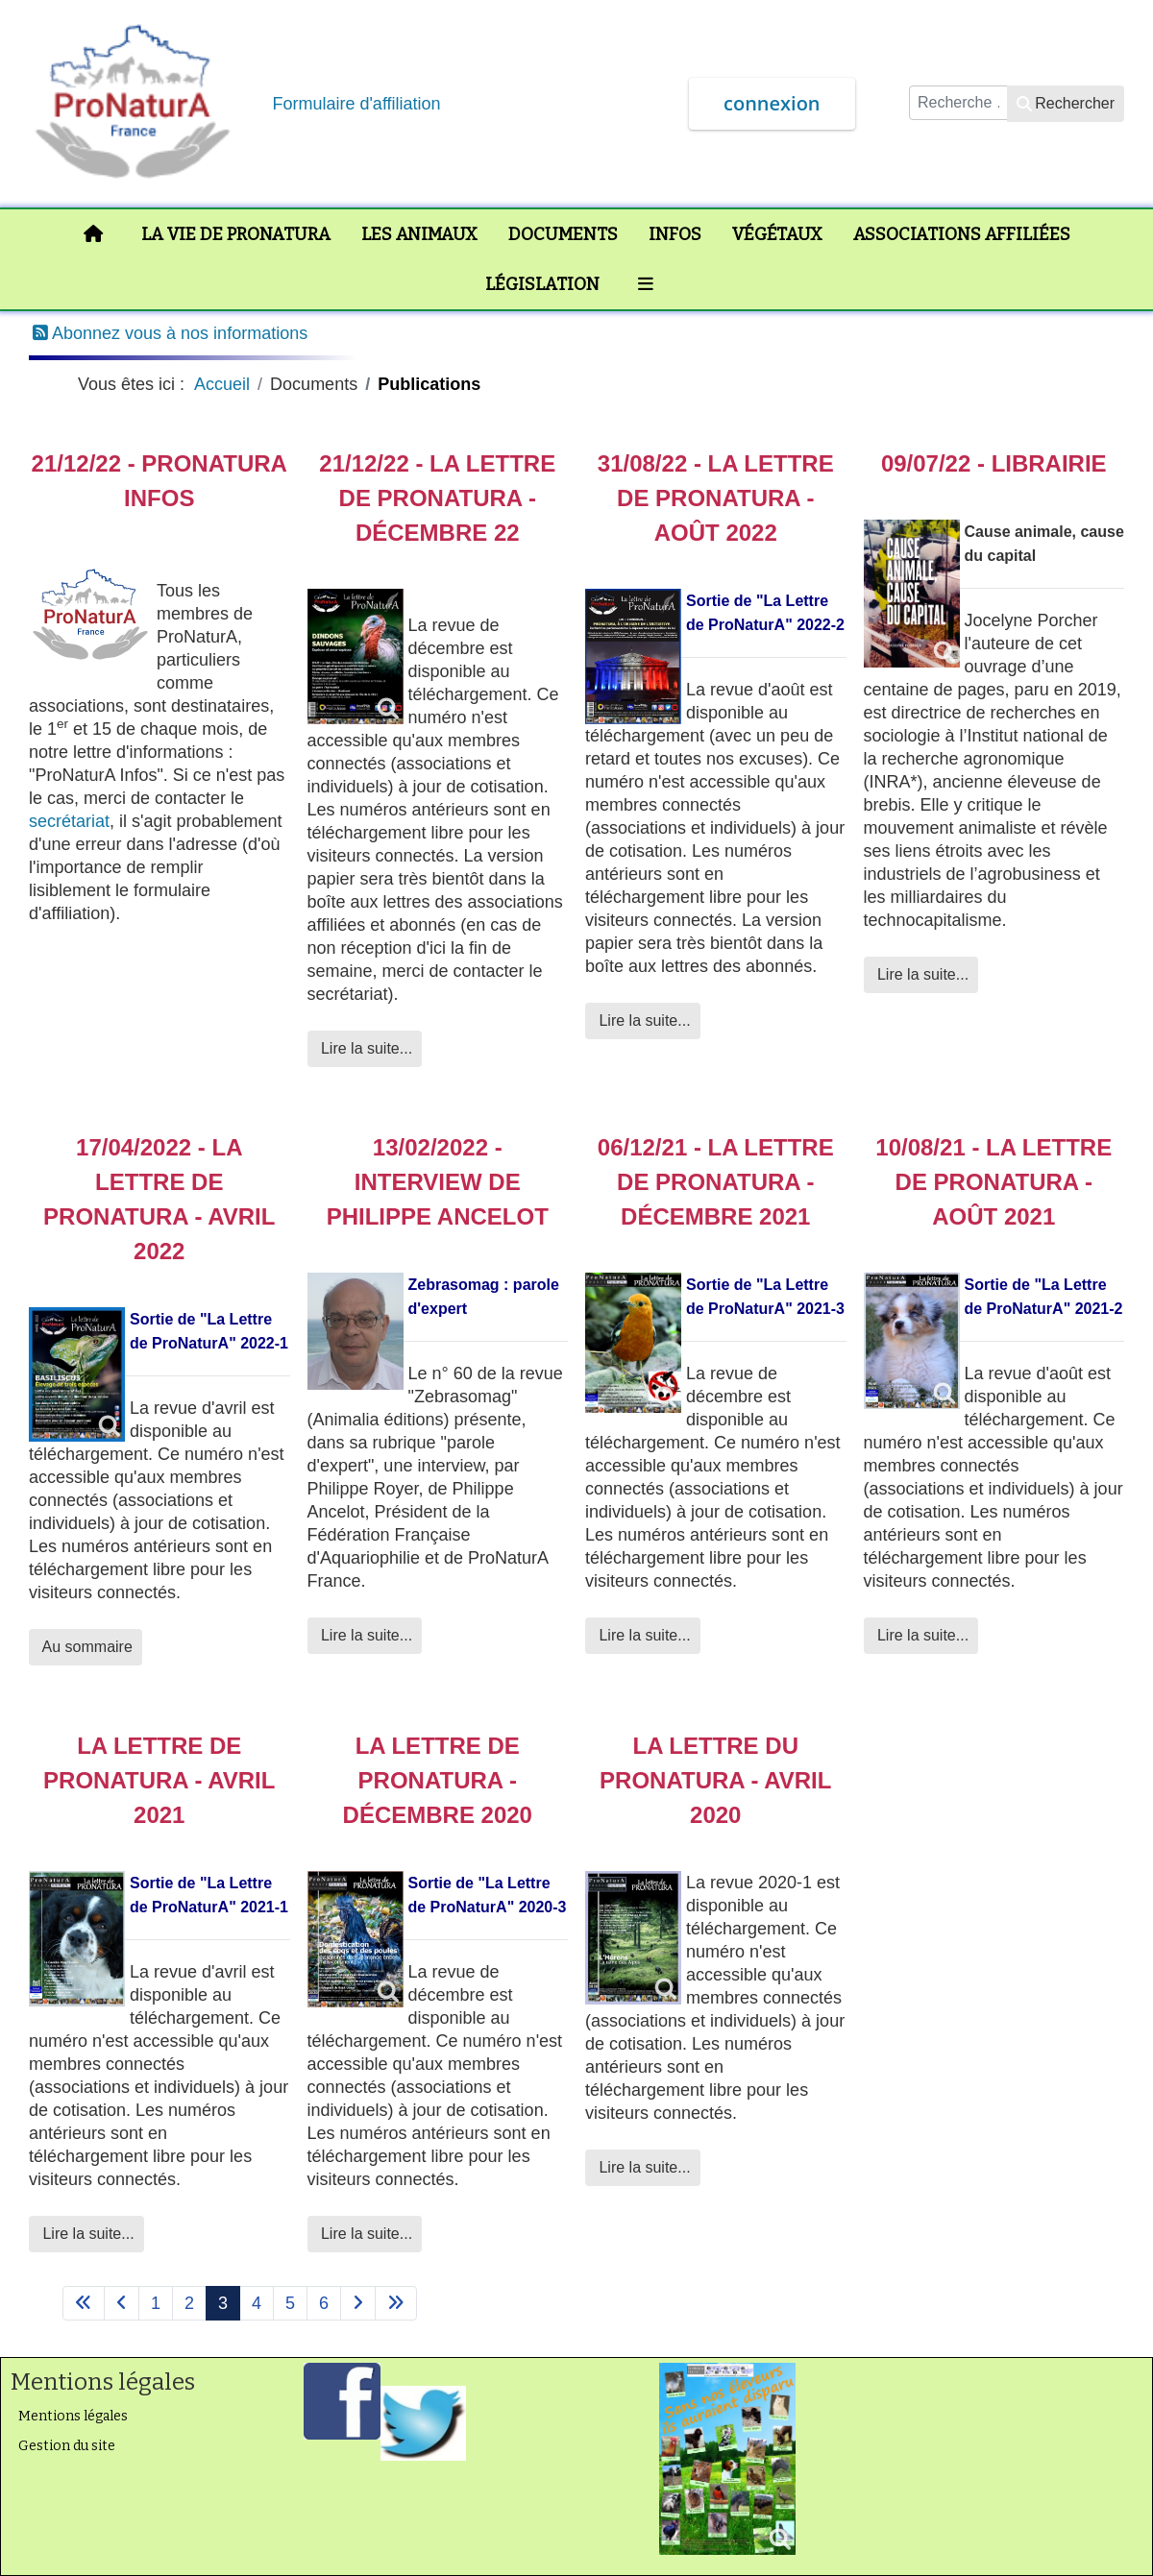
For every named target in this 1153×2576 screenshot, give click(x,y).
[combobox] (958, 102)
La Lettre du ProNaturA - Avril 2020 (715, 1780)
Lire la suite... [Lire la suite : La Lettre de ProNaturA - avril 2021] (86, 2233)
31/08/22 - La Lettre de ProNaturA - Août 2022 (716, 498)
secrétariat (69, 821)
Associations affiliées (961, 234)
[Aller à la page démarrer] (83, 2303)
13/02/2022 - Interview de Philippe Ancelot (438, 1181)
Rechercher (1066, 103)
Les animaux (419, 234)
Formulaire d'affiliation (356, 103)
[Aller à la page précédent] (121, 2303)
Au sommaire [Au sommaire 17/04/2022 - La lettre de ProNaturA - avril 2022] (85, 1647)
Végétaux (777, 234)
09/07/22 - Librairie (994, 463)
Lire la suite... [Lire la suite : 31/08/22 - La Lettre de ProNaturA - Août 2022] (643, 1020)
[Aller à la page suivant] (358, 2303)
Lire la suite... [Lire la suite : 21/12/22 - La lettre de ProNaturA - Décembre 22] (365, 1048)
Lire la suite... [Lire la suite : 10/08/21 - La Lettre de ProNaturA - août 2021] (921, 1635)
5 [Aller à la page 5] (290, 2303)
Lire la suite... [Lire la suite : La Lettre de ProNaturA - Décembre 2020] (365, 2233)
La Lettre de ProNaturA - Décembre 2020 (437, 1780)
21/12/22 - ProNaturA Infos (159, 480)
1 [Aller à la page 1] (155, 2303)
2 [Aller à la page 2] (189, 2303)
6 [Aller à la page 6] (324, 2303)
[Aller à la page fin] (396, 2303)
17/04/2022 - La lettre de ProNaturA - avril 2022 (159, 1199)
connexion (772, 103)
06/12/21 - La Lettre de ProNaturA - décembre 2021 (716, 1181)
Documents (563, 234)
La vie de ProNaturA (236, 234)
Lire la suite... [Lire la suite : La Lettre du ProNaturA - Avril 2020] (643, 2167)
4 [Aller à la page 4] (256, 2303)
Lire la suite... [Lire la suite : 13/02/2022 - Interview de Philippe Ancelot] (365, 1635)
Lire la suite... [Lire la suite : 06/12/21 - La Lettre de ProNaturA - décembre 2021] (643, 1635)
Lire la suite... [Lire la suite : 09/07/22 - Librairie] (921, 974)
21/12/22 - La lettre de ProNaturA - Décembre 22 (437, 498)
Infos (675, 234)
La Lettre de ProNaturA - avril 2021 (159, 1780)
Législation (542, 284)
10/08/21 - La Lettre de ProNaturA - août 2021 (993, 1181)
